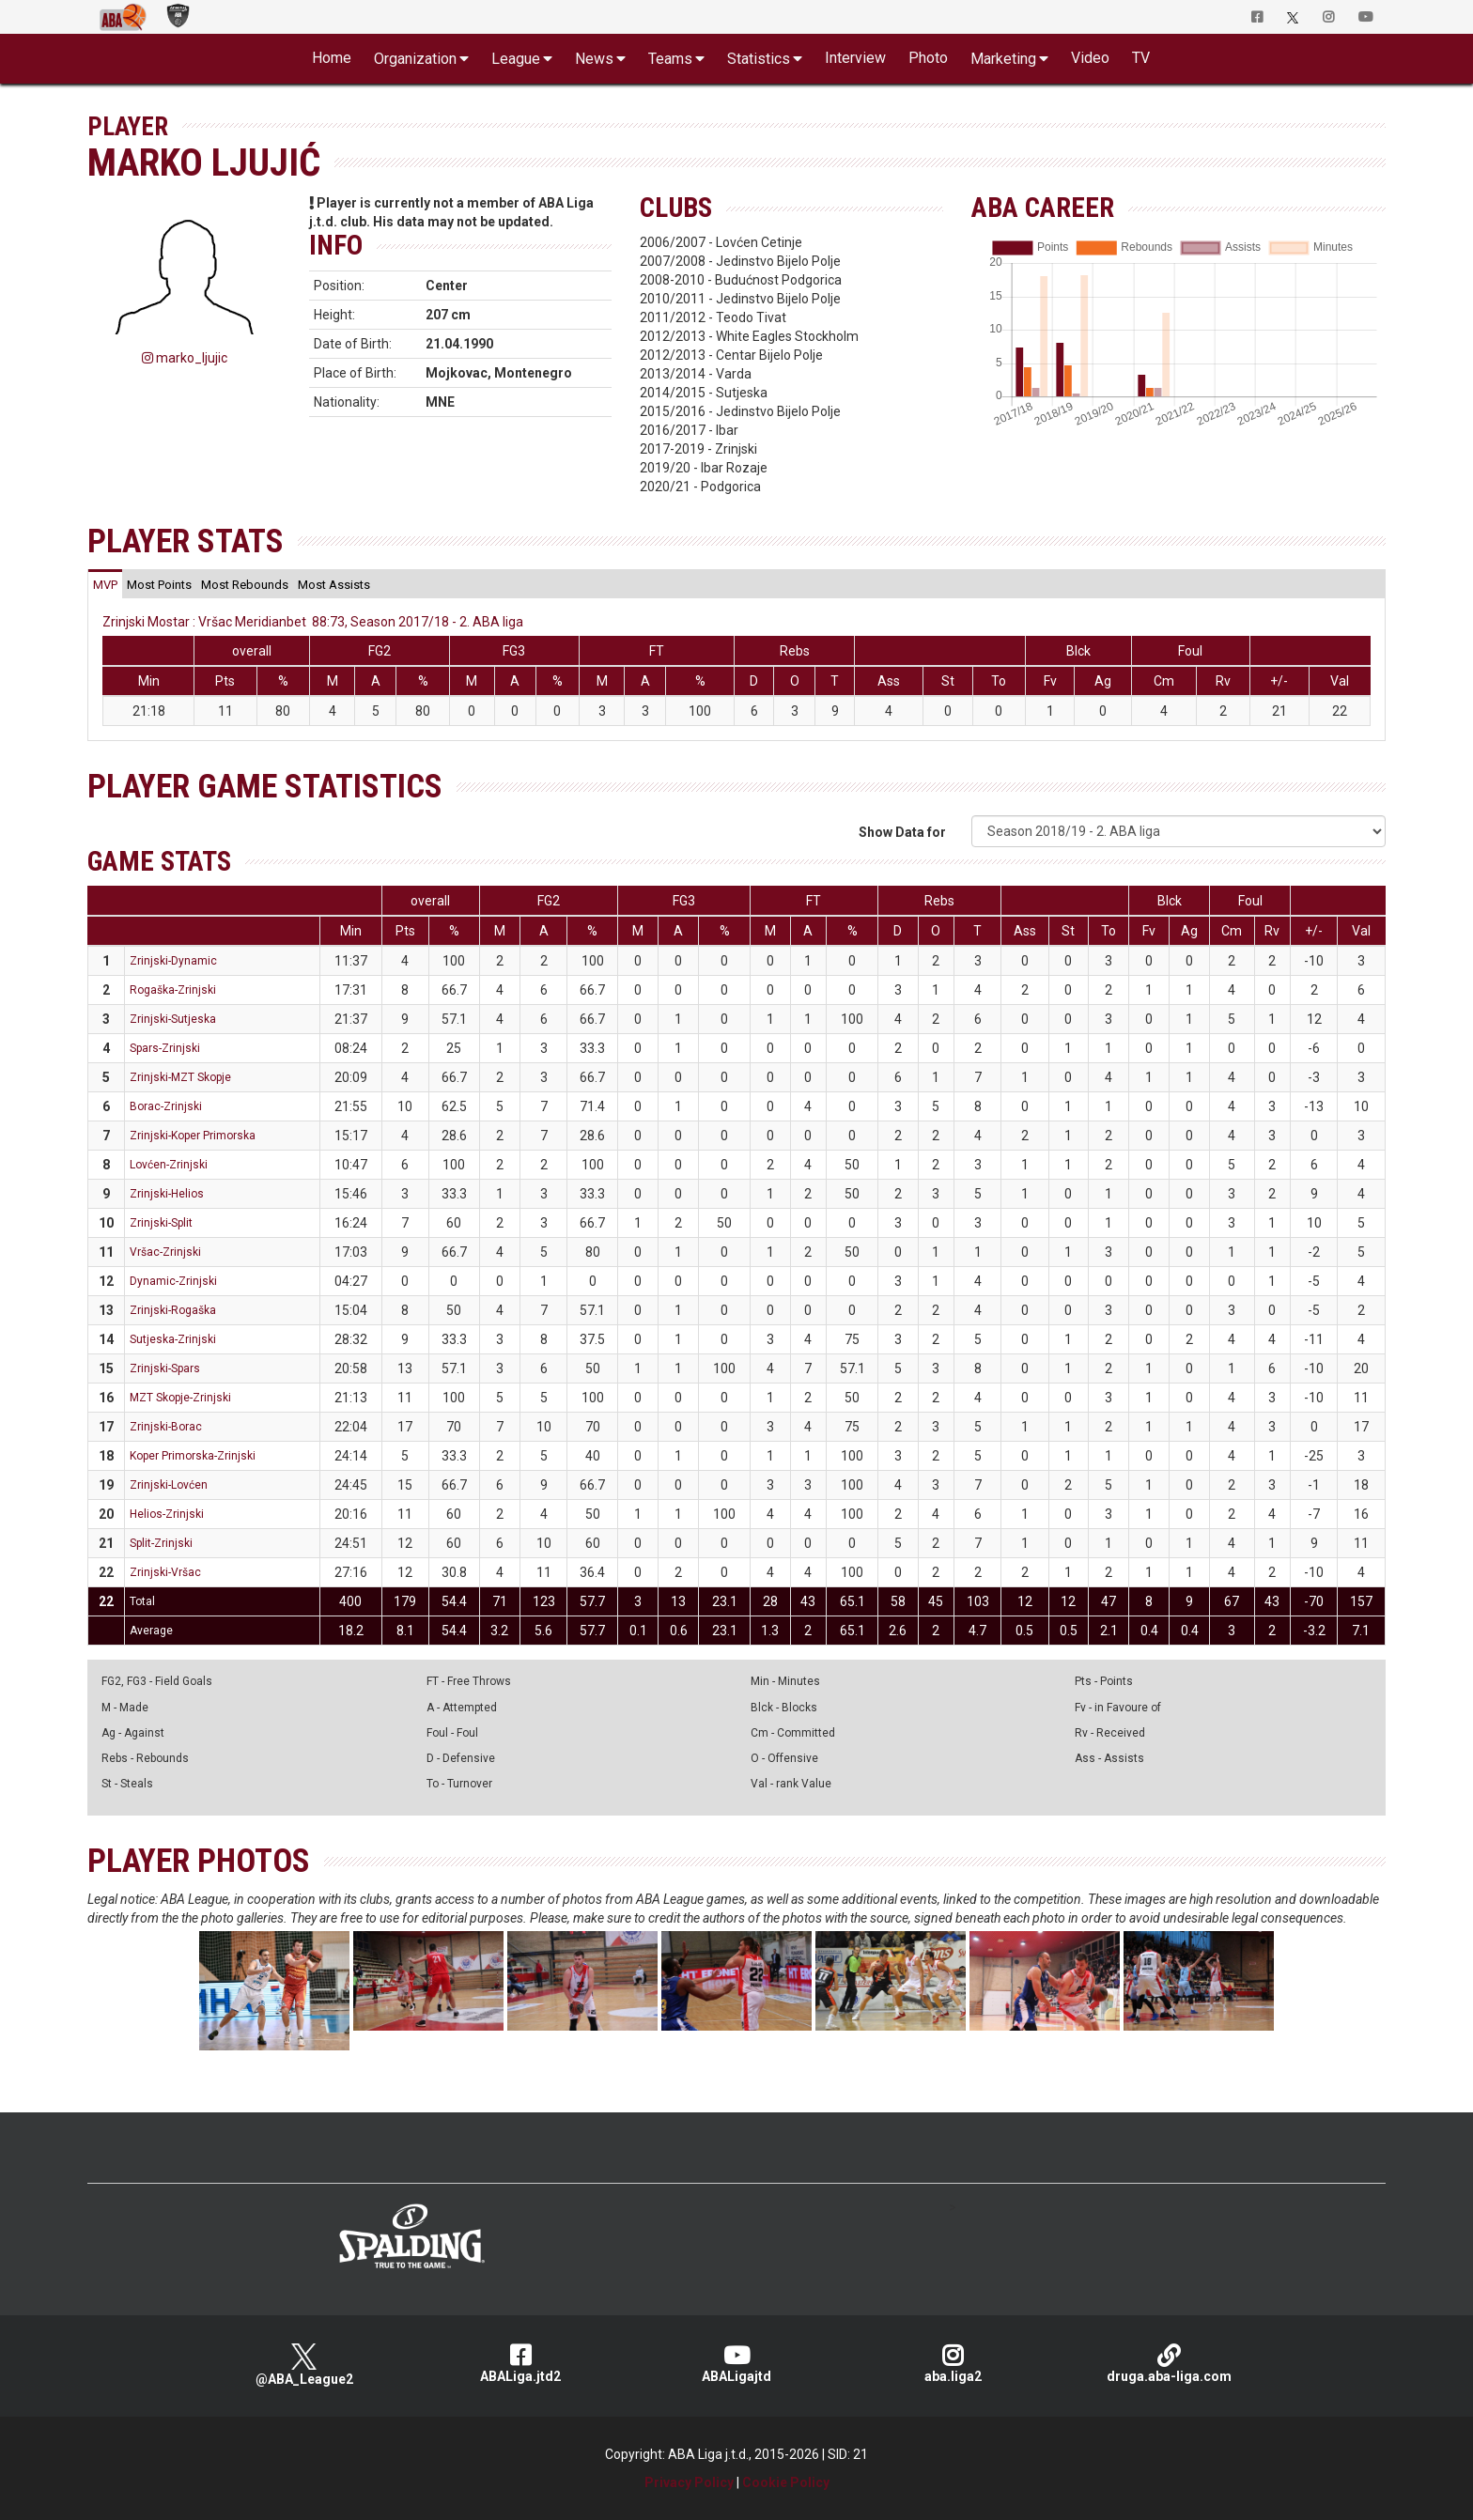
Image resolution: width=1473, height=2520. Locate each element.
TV (1141, 58)
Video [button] (1090, 58)
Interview (855, 58)
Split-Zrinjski (161, 1543)
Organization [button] (415, 59)
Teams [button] (670, 59)
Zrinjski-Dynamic (173, 960)
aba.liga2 (953, 2363)
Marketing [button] (1003, 59)
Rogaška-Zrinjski (173, 990)
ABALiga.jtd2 (520, 2363)
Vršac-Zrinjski (165, 1252)
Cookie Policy (786, 2482)
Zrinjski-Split (161, 1222)
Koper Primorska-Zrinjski (193, 1455)
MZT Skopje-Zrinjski (180, 1397)
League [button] (515, 59)
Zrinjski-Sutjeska (173, 1019)
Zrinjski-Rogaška (173, 1310)
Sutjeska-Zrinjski (173, 1339)
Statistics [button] (758, 59)
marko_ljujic (184, 357)
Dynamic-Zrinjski (173, 1281)
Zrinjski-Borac (166, 1426)
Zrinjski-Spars (165, 1368)
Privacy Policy (689, 2482)
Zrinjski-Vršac (165, 1572)
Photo (928, 58)
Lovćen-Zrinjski (169, 1164)
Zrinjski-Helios (167, 1193)
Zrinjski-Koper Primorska (193, 1135)
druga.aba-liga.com (1169, 2363)
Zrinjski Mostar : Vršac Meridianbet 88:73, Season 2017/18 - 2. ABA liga (312, 621)
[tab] (105, 584)
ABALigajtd (736, 2363)
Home (331, 58)
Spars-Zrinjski (165, 1048)
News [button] (594, 59)
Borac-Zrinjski (166, 1106)
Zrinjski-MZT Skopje (180, 1077)
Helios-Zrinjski (167, 1514)
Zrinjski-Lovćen (169, 1485)
